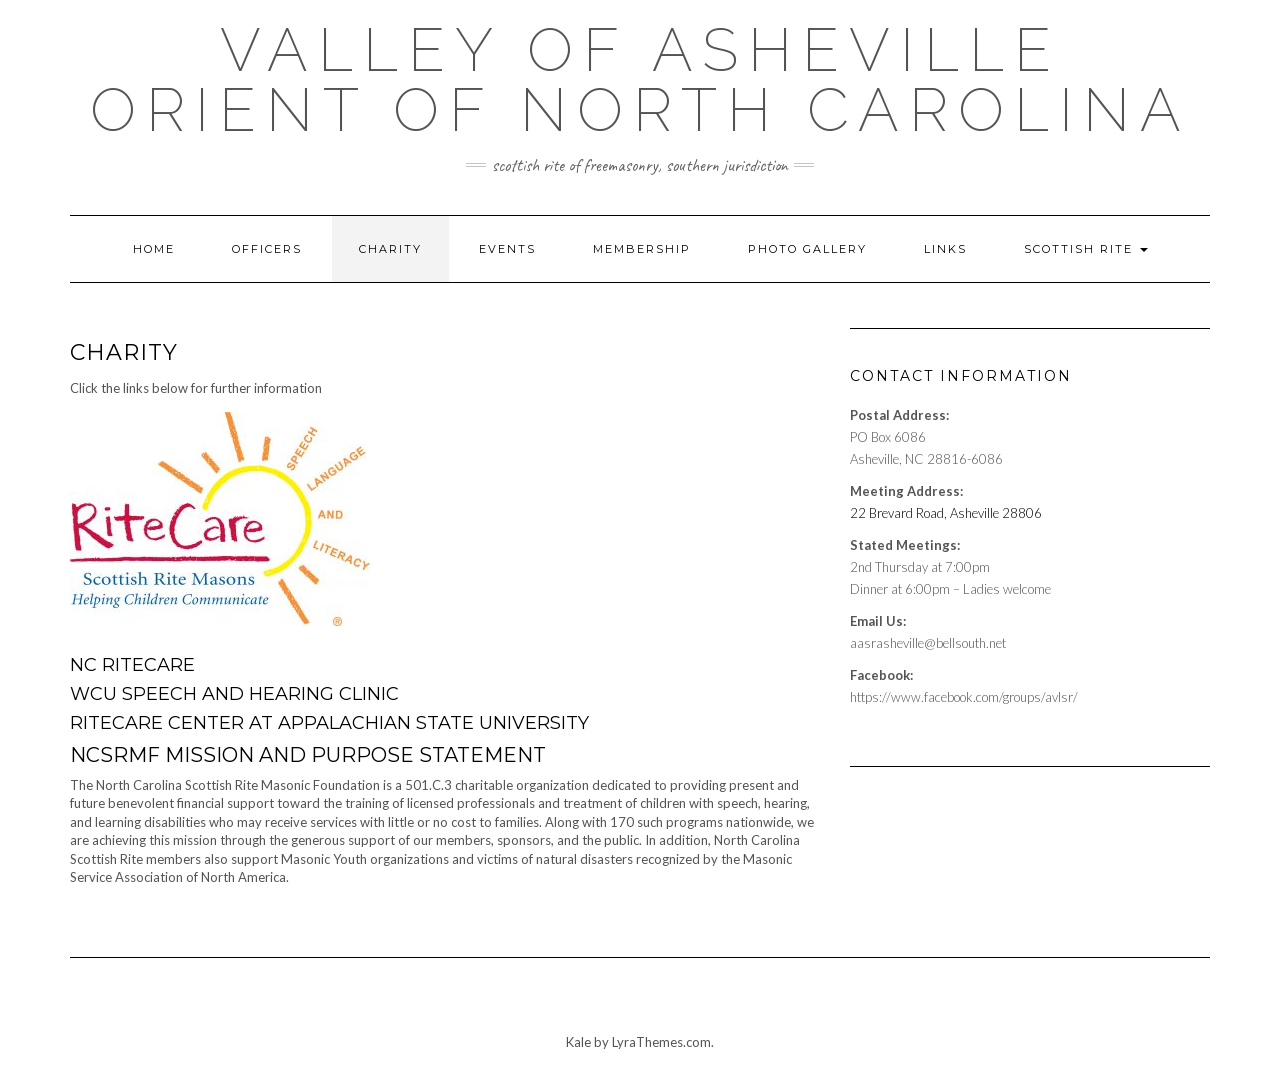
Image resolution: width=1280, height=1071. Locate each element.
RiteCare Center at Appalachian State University (329, 723)
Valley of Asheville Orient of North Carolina (640, 80)
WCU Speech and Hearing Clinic (234, 694)
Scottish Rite (1086, 249)
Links (945, 249)
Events (507, 249)
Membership (642, 249)
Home (154, 249)
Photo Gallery (807, 249)
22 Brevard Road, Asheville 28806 (946, 513)
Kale (578, 1042)
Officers (267, 249)
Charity (390, 249)
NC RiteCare (132, 665)
